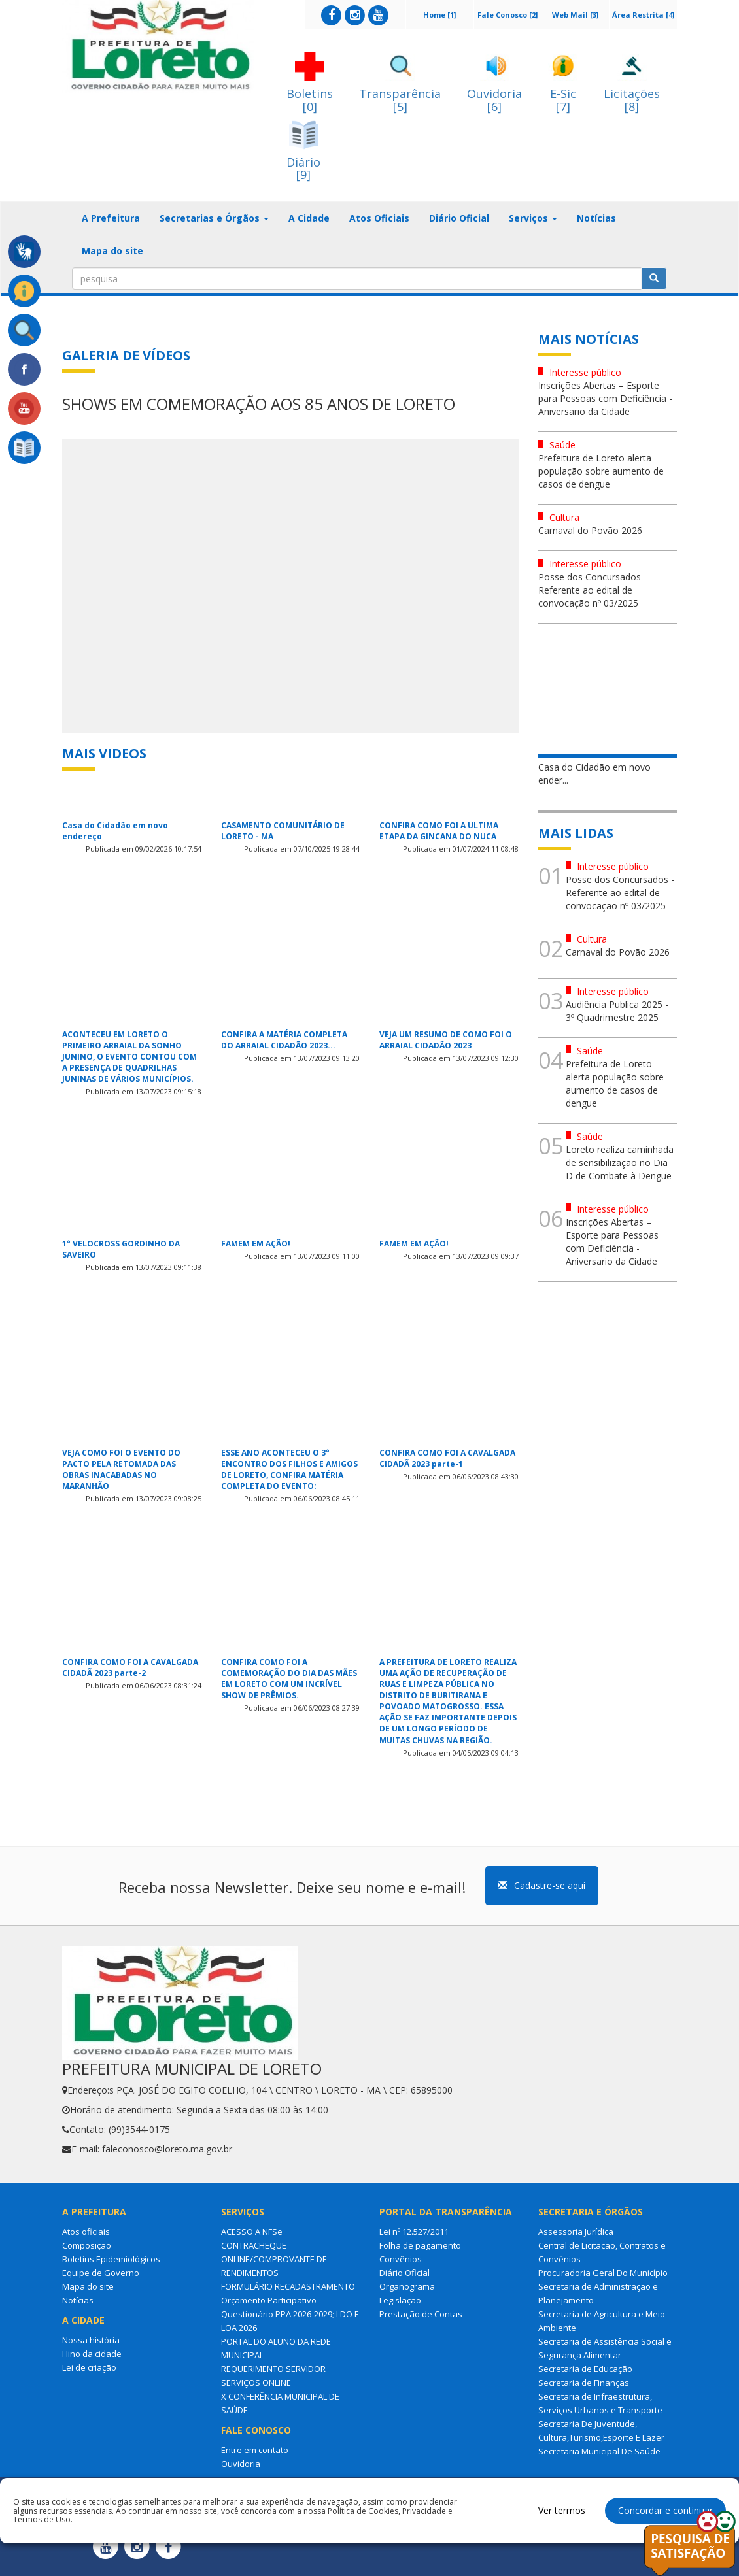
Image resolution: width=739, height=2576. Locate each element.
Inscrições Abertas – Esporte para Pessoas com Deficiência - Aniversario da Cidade (605, 398)
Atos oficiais (86, 2231)
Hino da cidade (92, 2354)
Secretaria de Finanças (583, 2382)
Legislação (400, 2300)
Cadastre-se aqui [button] (541, 1885)
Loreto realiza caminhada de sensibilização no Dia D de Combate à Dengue (620, 1162)
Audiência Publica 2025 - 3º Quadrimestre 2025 (617, 1011)
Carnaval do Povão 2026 (590, 530)
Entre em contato (254, 2450)
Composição (86, 2245)
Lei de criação (89, 2367)
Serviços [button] (533, 218)
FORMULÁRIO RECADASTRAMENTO (288, 2286)
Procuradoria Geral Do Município (603, 2273)
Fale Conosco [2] (507, 15)
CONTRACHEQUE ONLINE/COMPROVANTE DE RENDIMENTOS (274, 2259)
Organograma (407, 2286)
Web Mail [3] (575, 15)
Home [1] (439, 15)
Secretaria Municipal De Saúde (599, 2451)
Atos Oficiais (379, 218)
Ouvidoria (240, 2463)
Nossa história (91, 2340)
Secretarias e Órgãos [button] (214, 218)
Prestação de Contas (420, 2314)
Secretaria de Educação (585, 2369)
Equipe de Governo (100, 2273)
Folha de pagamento (420, 2245)
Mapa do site (112, 250)
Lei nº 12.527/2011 (414, 2231)
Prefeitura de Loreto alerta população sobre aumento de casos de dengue (601, 471)
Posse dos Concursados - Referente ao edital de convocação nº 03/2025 (592, 590)
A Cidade (309, 218)
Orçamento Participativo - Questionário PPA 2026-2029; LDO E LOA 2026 (290, 2313)
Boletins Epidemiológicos (111, 2259)
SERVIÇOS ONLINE (256, 2382)
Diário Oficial (459, 218)
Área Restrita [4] (643, 15)
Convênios (400, 2259)
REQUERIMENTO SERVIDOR (273, 2369)
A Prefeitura (111, 218)
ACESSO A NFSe (252, 2231)
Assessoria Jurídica (575, 2231)
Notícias (596, 218)
